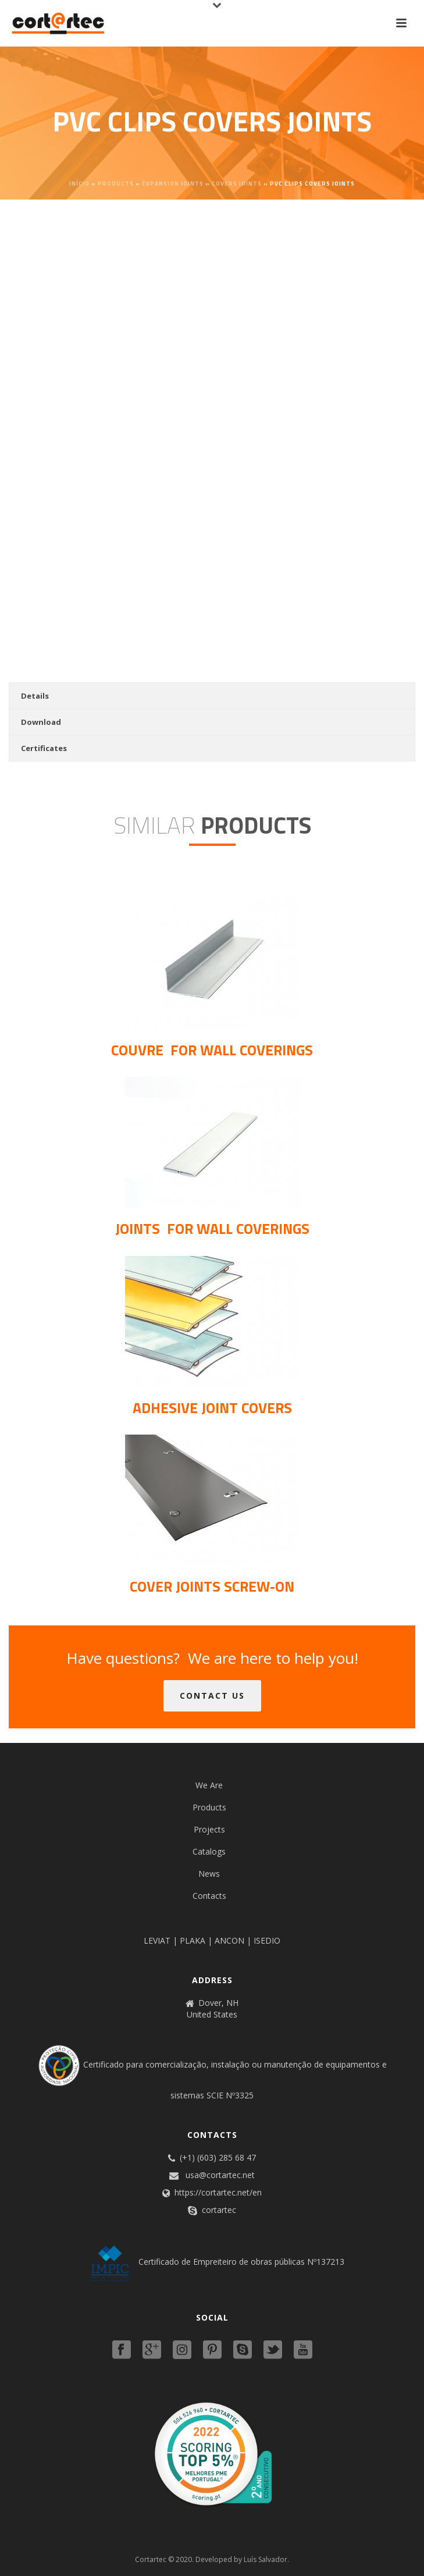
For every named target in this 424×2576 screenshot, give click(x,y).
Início (79, 183)
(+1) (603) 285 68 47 (218, 2157)
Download (41, 722)
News (209, 1873)
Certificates (44, 748)
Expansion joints (173, 183)
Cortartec (150, 2559)
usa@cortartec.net (220, 2175)
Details (35, 696)
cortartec (219, 2210)
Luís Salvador (265, 2559)
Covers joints (237, 183)
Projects (209, 1829)
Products (116, 183)
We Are (209, 1785)
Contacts (209, 1895)
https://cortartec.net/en (218, 2192)
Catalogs (209, 1851)
